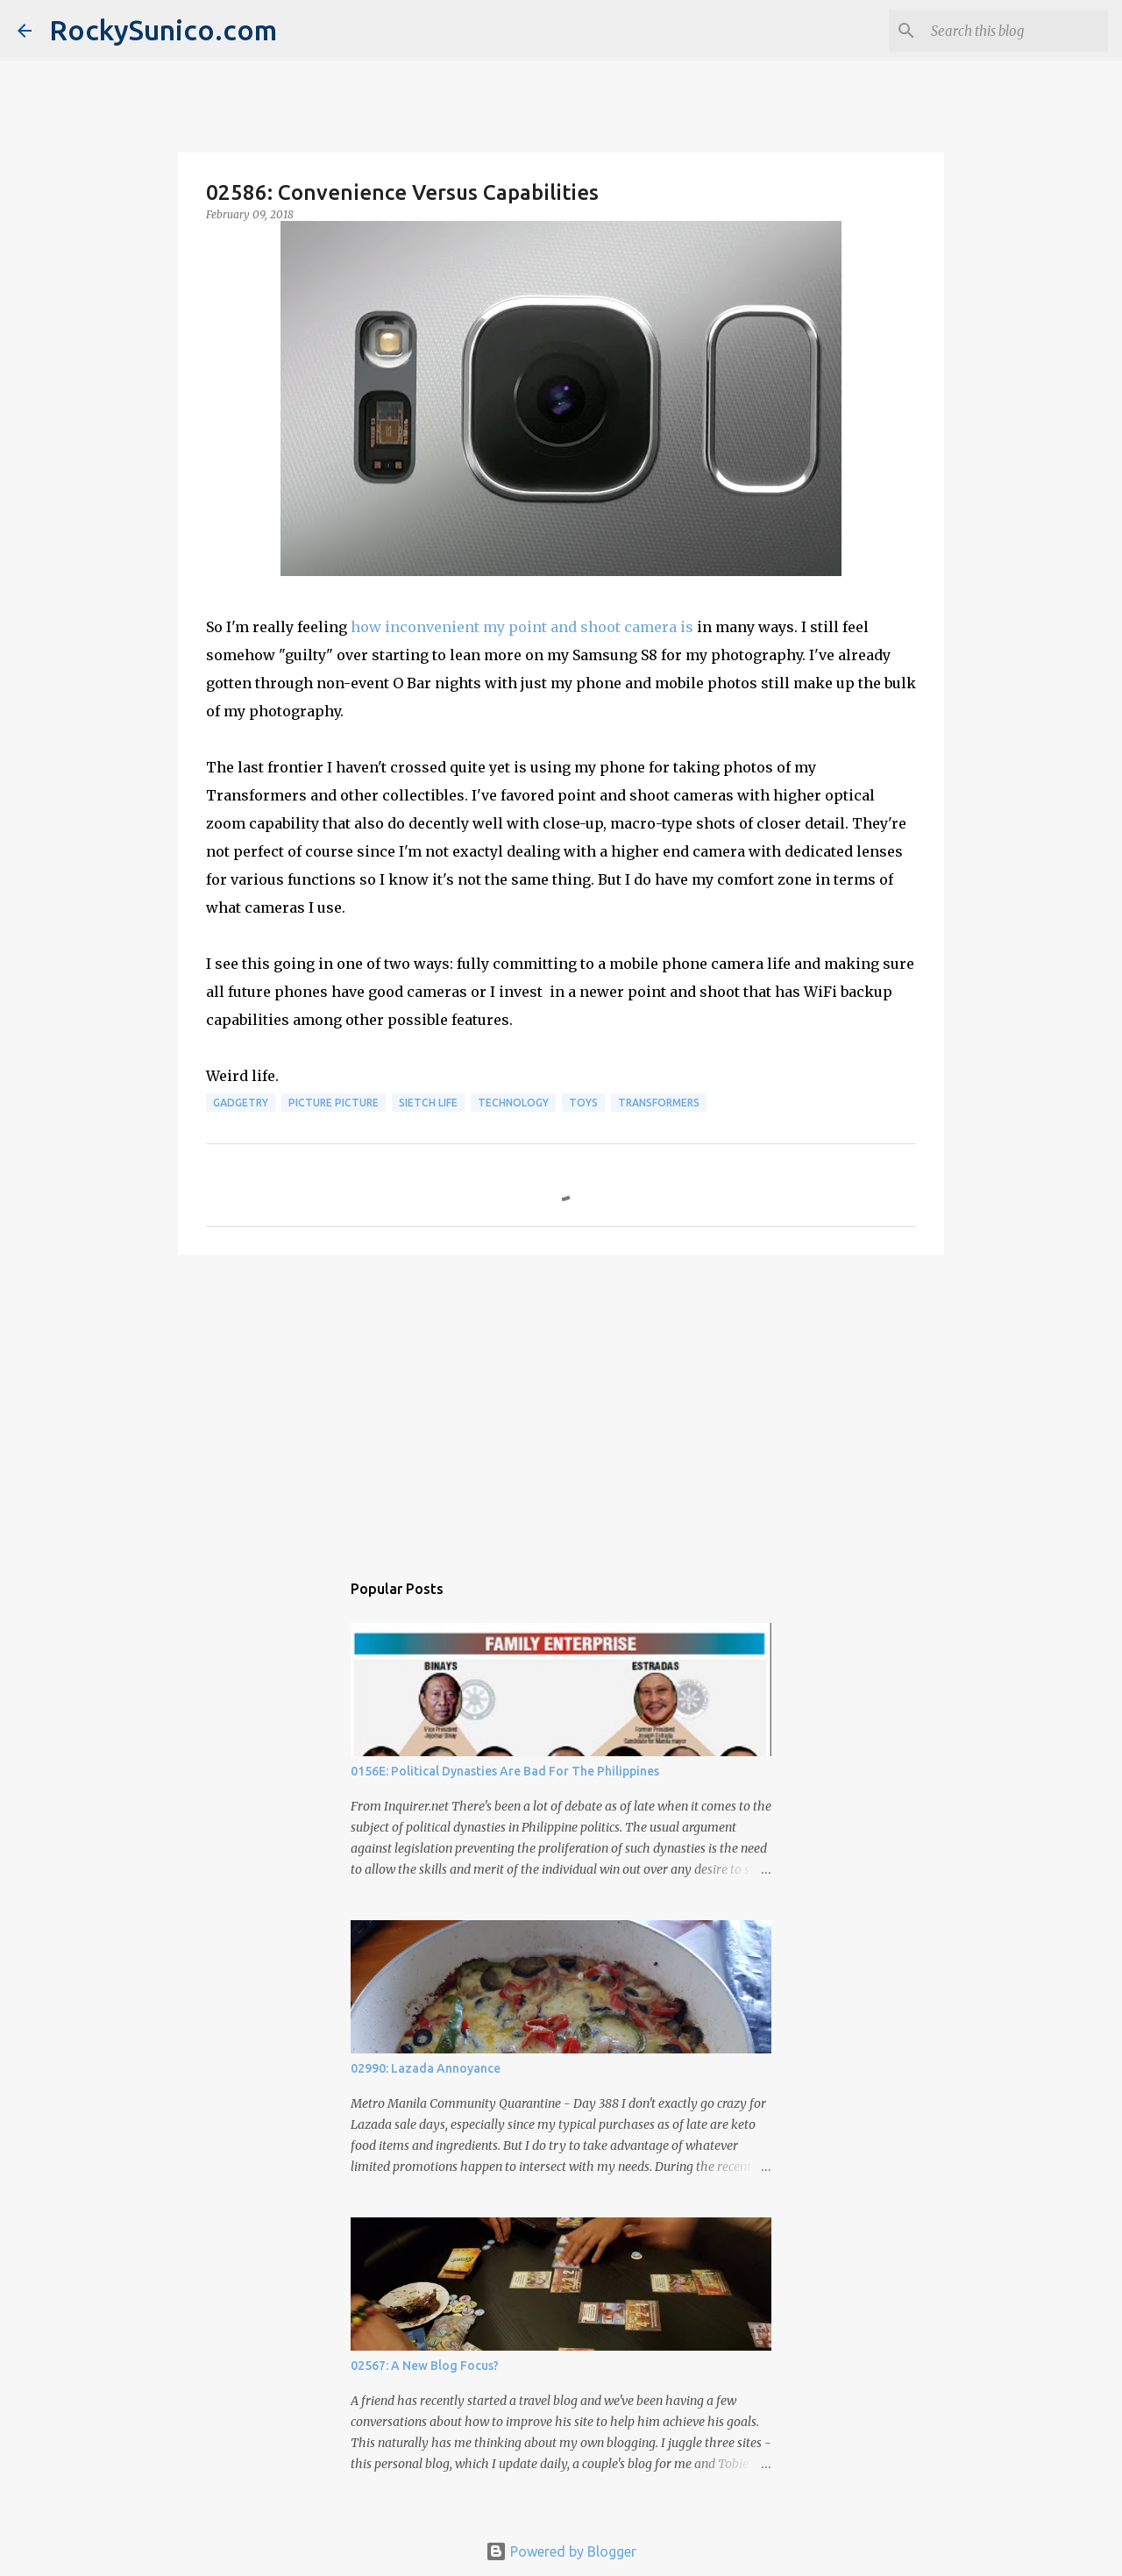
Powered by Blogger (561, 2551)
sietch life (428, 1102)
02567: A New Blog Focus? (425, 2366)
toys (583, 1102)
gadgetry (240, 1102)
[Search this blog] (1016, 31)
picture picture (333, 1102)
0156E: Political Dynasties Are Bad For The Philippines (505, 1771)
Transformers (658, 1102)
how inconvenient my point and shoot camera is (522, 627)
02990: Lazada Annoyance (426, 2068)
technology (513, 1102)
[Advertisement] (561, 1403)
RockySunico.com (163, 30)
